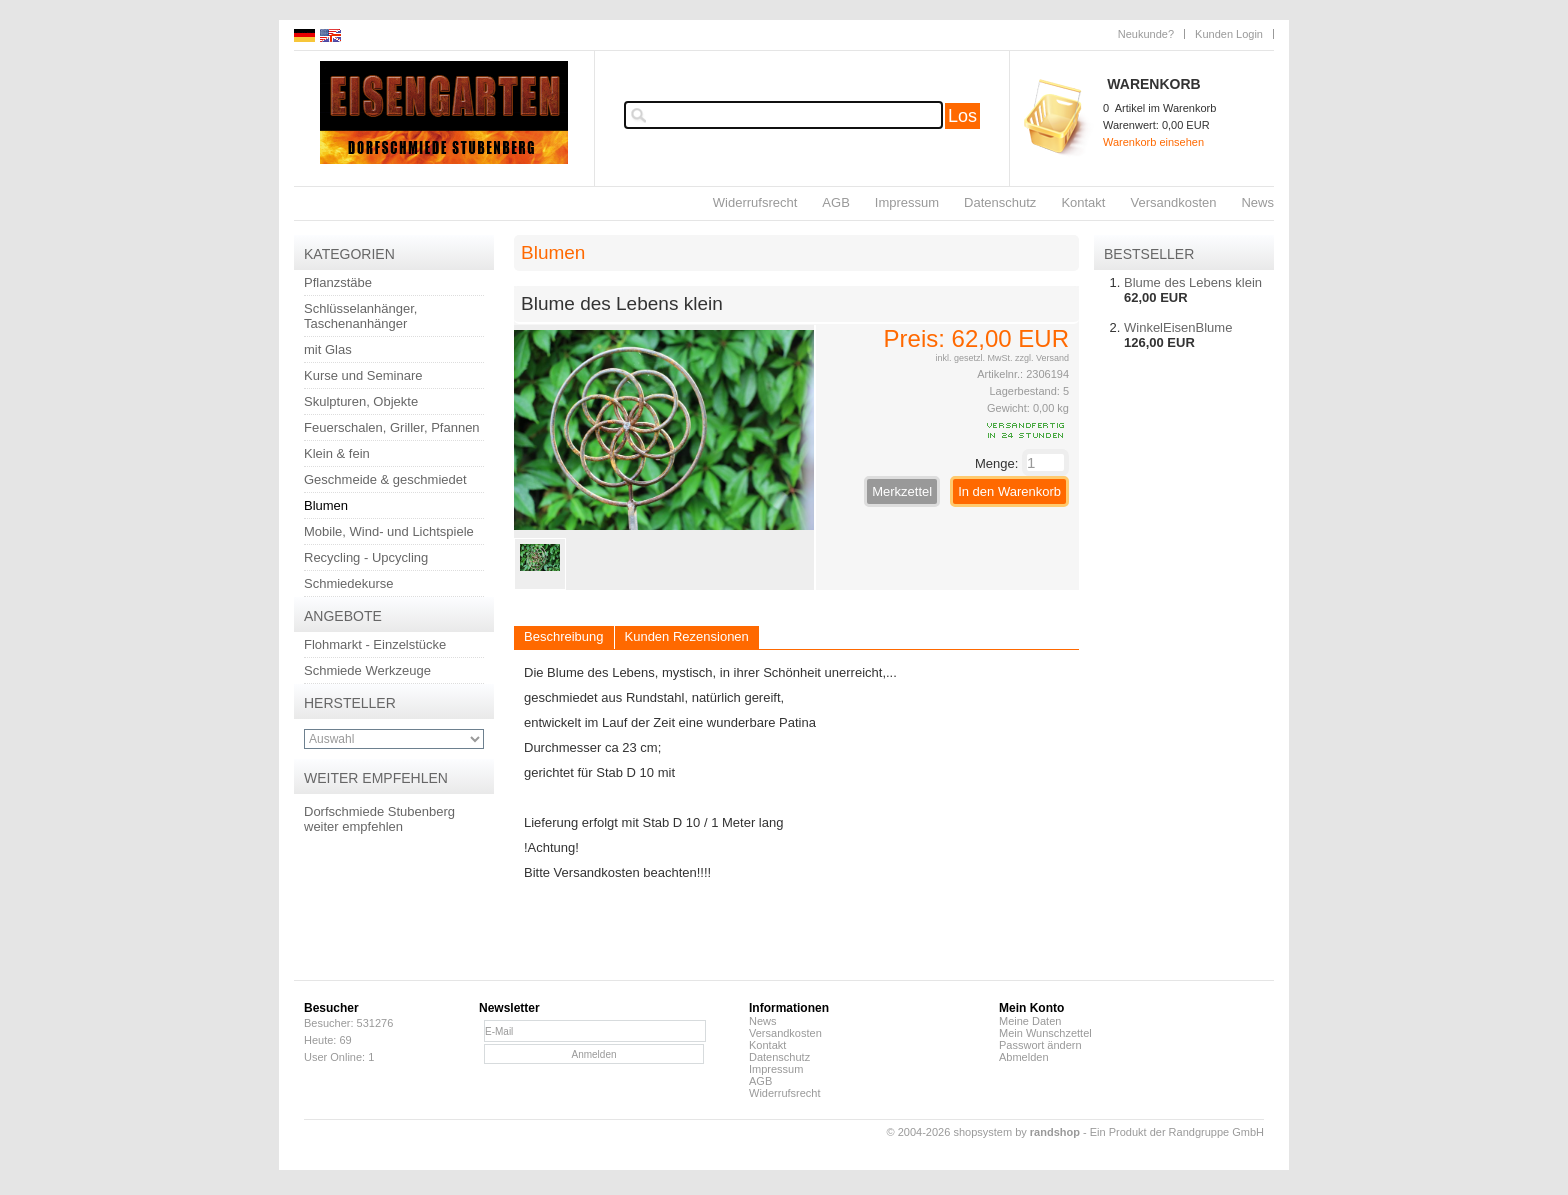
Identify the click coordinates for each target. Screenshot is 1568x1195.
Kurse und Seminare (363, 375)
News (1257, 202)
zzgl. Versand (1042, 358)
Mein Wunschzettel (1045, 1033)
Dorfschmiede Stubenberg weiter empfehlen (379, 819)
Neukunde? (1146, 34)
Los (962, 116)
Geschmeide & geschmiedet (385, 479)
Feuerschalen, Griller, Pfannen (392, 427)
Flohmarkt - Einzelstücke (375, 644)
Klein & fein (337, 453)
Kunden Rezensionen (687, 636)
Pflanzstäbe (338, 282)
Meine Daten (1030, 1021)
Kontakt (1083, 202)
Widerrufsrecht (755, 202)
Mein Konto (1031, 1008)
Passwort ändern (1040, 1045)
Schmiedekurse (349, 583)
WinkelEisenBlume (1178, 327)
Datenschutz (1000, 202)
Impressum (907, 202)
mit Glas (328, 349)
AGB (835, 202)
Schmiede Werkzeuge (367, 670)
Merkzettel (902, 491)
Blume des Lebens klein (1193, 282)
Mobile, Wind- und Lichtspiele (389, 531)
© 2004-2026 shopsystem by (983, 1132)
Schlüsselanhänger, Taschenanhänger (360, 316)
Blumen (326, 505)
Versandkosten (1173, 202)
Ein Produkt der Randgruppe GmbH (1177, 1132)
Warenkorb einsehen (1153, 142)
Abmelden (1024, 1057)
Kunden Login (1229, 34)
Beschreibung (564, 636)
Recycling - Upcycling (366, 557)
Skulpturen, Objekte (361, 401)
